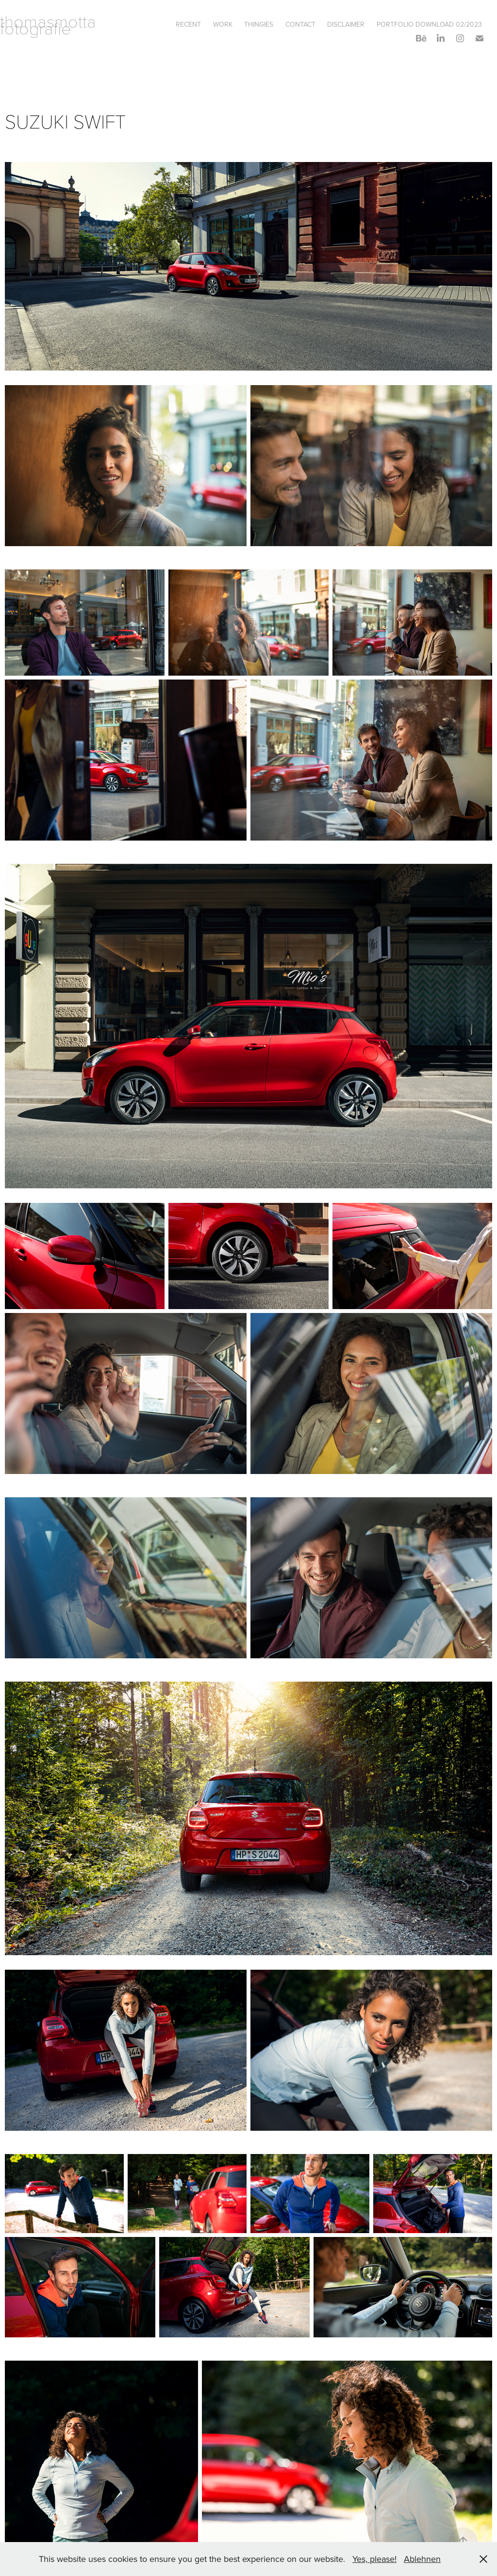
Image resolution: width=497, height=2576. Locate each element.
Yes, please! (374, 2559)
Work (222, 24)
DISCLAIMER (345, 24)
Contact (300, 24)
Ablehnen (422, 2559)
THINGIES (258, 24)
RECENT (188, 24)
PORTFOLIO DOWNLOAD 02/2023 (429, 24)
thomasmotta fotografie (50, 24)
